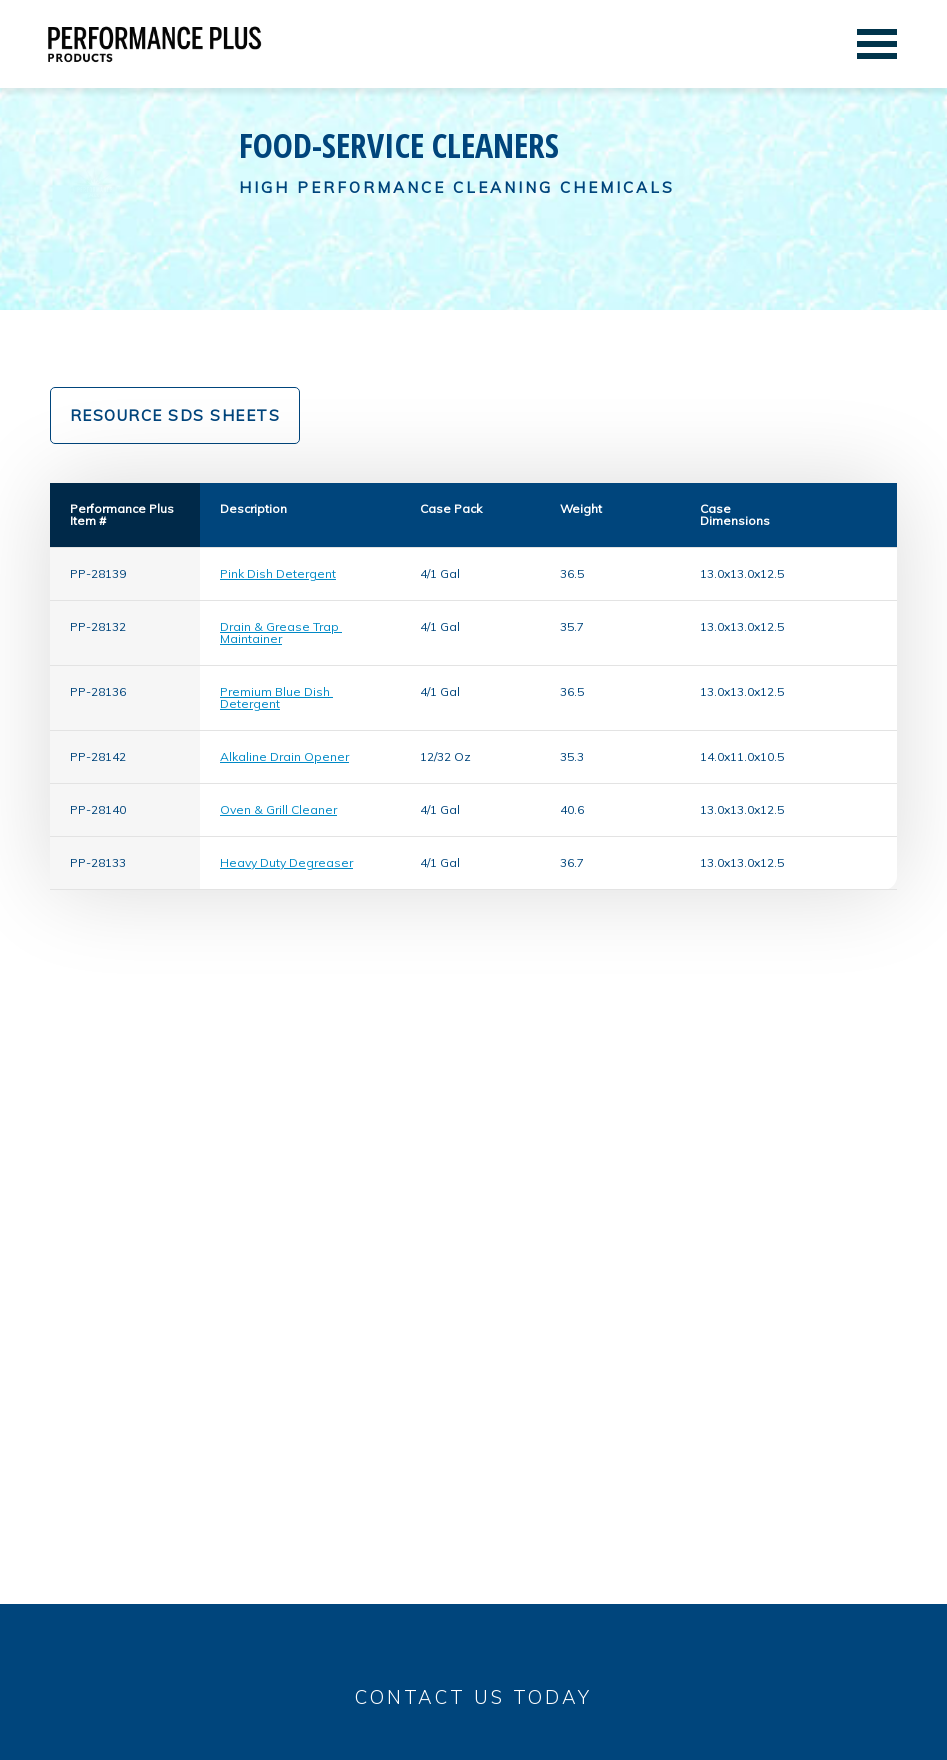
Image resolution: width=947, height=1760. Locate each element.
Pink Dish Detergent (278, 573)
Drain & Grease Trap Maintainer (281, 632)
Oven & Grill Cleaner (278, 809)
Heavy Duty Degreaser (286, 862)
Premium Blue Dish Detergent (276, 697)
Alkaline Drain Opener (284, 756)
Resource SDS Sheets (175, 415)
